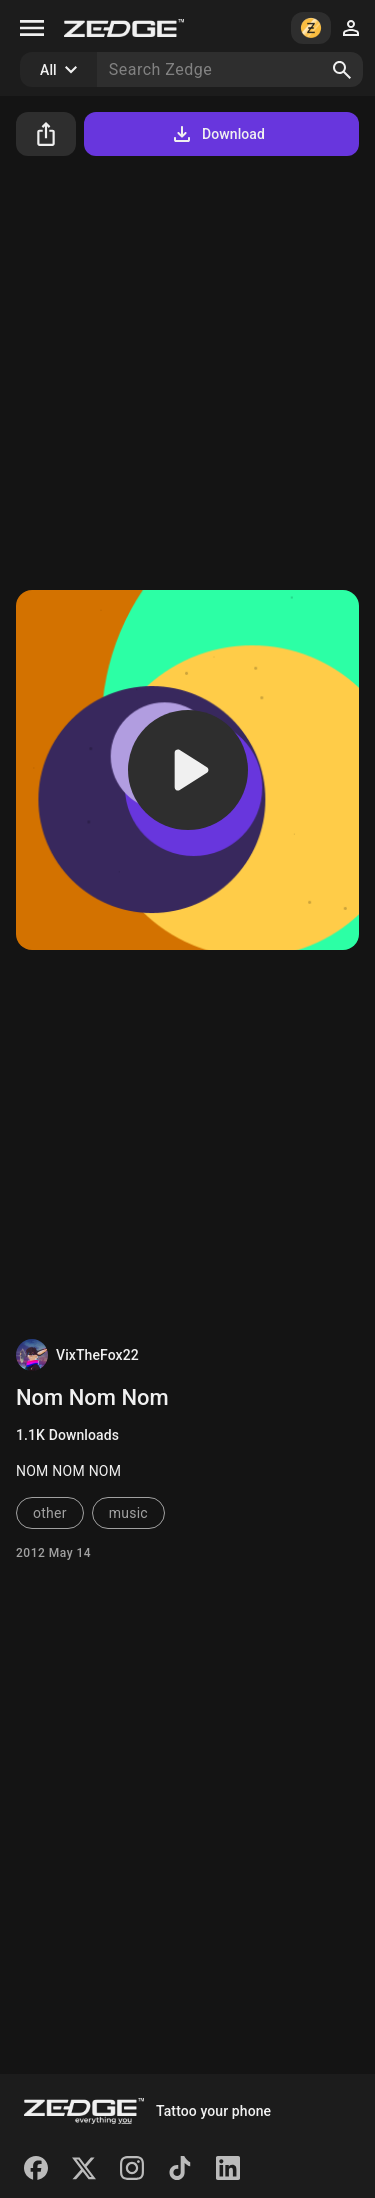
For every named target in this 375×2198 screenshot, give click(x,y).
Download (217, 134)
